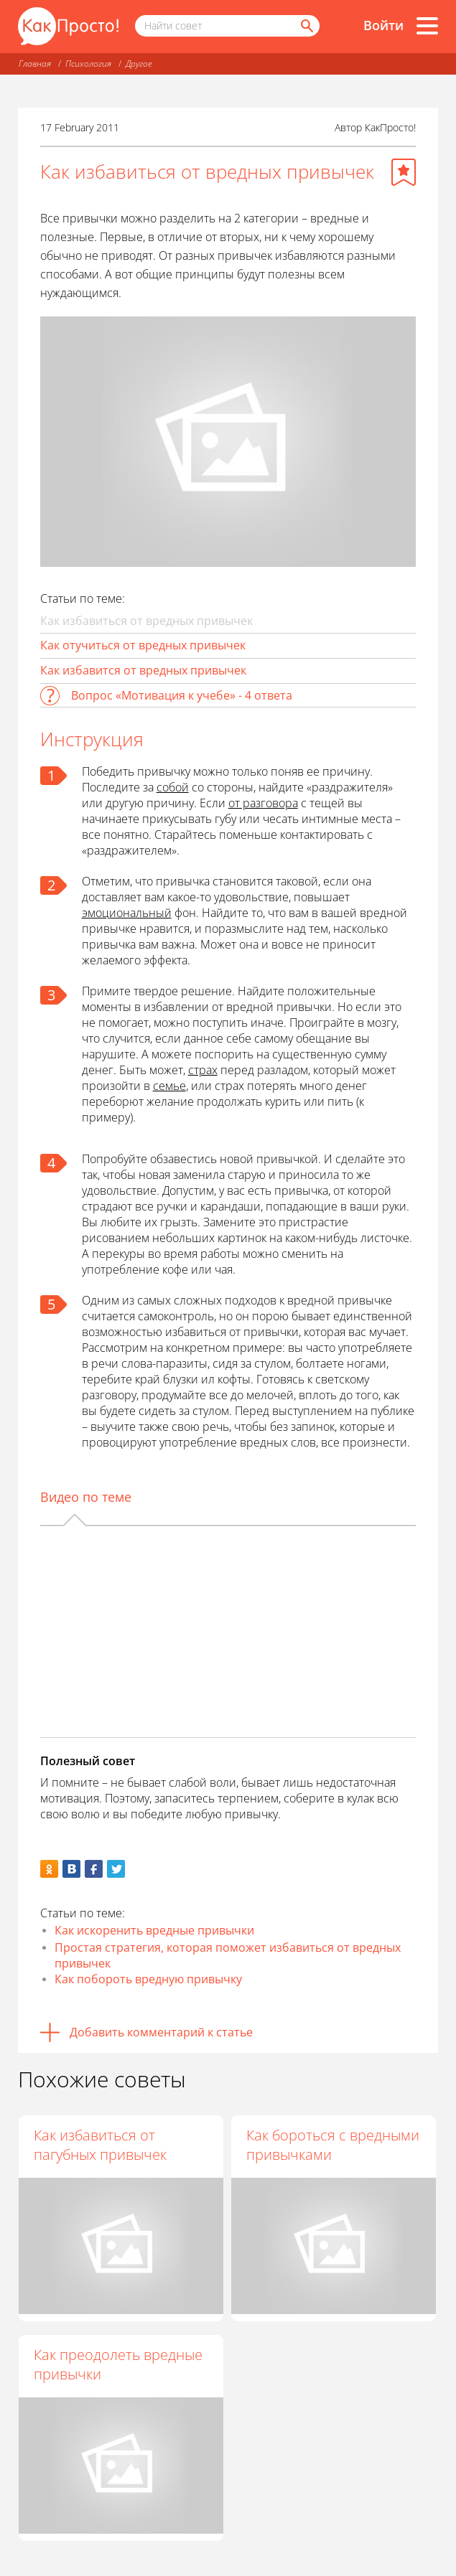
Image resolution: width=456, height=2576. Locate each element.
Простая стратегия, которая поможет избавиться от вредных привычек (228, 1955)
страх (203, 1070)
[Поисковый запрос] (227, 26)
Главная (35, 63)
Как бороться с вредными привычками (333, 2144)
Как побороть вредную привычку (148, 1979)
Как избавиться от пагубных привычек (100, 2144)
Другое (139, 63)
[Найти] (306, 26)
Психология (88, 63)
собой (173, 787)
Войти (383, 25)
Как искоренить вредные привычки (154, 1930)
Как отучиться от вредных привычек (143, 645)
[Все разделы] (427, 25)
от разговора (263, 803)
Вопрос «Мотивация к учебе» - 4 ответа (181, 695)
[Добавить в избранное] (403, 172)
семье (169, 1086)
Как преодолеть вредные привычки (118, 2364)
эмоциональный (127, 913)
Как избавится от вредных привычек (143, 670)
